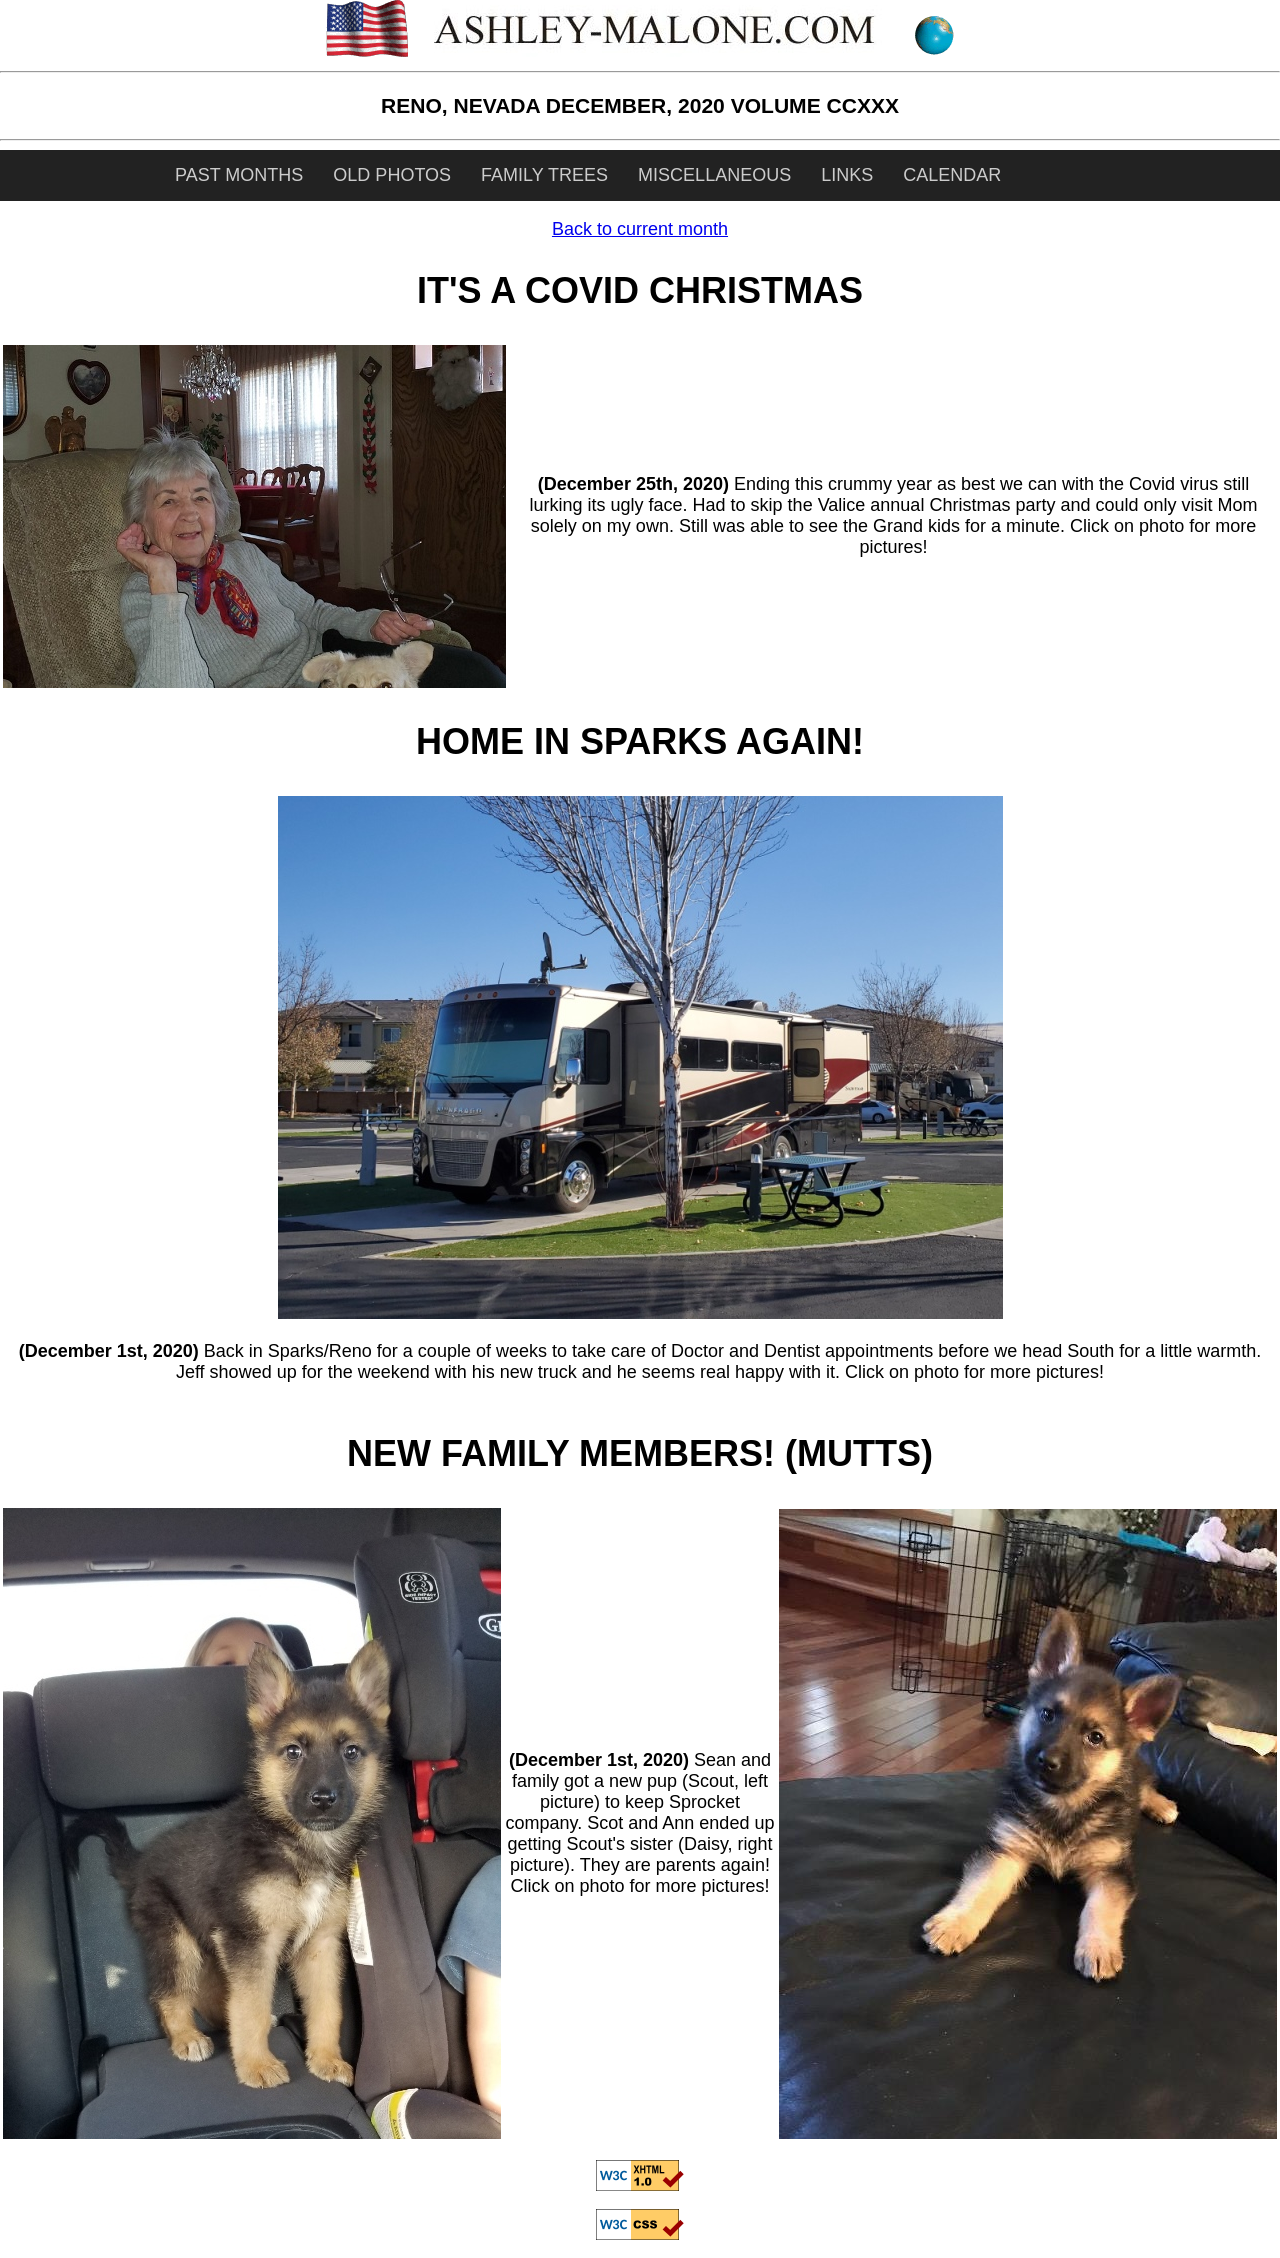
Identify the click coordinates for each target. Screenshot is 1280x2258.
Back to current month (640, 229)
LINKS (847, 175)
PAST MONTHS (239, 175)
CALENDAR (952, 175)
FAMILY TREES (544, 175)
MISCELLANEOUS (714, 175)
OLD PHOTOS (392, 175)
